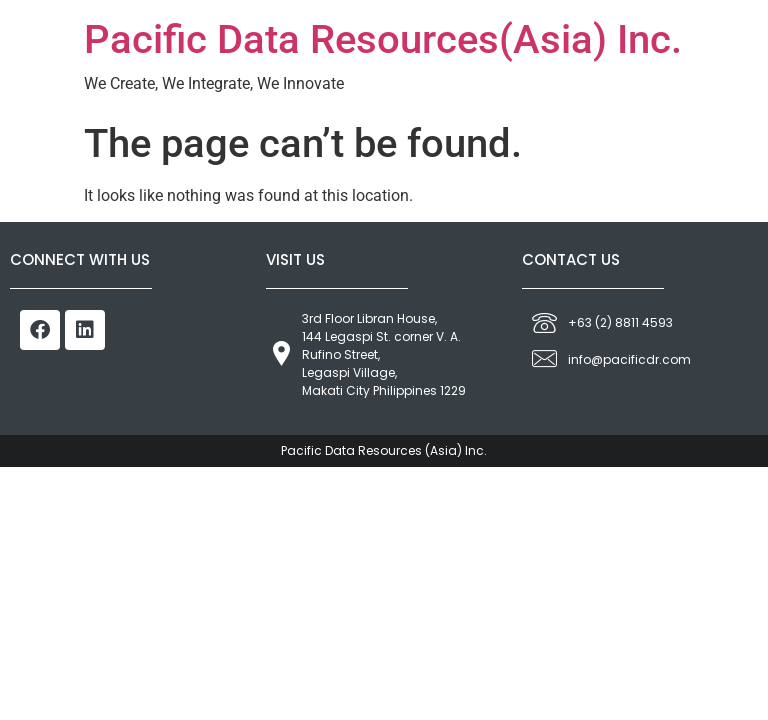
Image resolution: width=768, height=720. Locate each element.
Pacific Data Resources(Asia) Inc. (383, 39)
